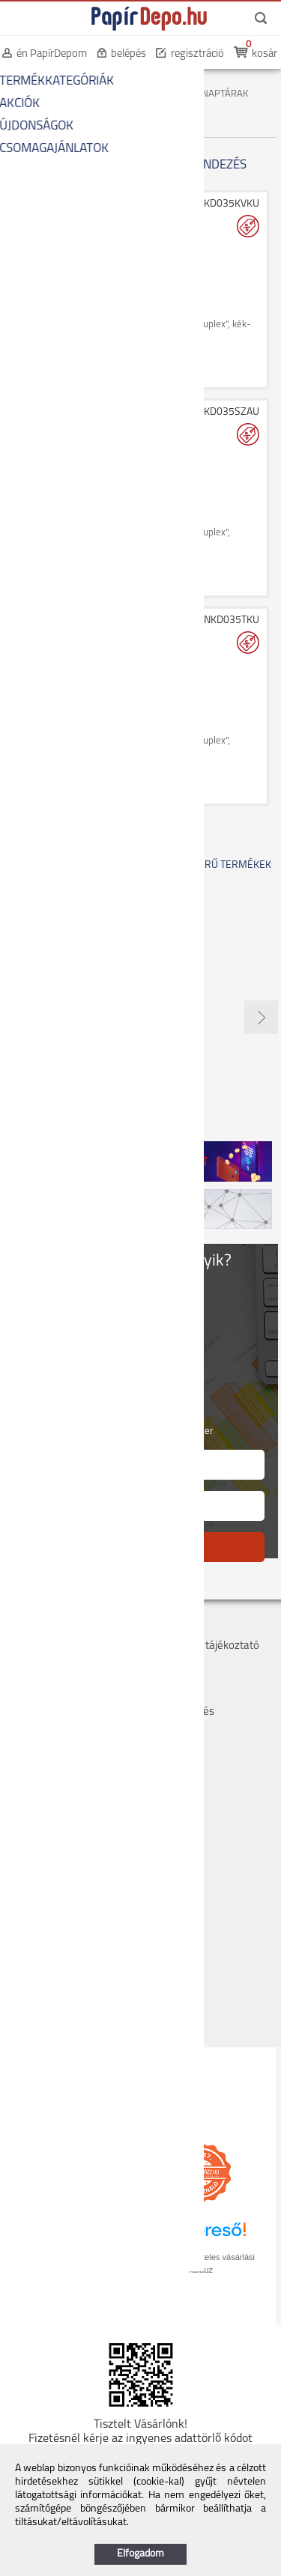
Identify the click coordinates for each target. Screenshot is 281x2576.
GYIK (154, 1695)
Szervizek (165, 1662)
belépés (128, 54)
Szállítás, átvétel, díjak (58, 1646)
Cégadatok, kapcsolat (58, 1629)
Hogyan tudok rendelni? (63, 1712)
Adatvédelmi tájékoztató (201, 1646)
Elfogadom (140, 2554)
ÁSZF (155, 1629)
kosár (264, 54)
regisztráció (197, 54)
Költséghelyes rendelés (62, 1662)
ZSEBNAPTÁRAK (214, 94)
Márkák (161, 1679)
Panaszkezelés (178, 1712)
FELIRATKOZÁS (140, 1546)
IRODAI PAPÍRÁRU (122, 82)
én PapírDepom (51, 54)
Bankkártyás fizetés (54, 1679)
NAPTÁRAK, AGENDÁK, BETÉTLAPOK (86, 94)
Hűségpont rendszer (55, 1695)
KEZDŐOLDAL (38, 82)
